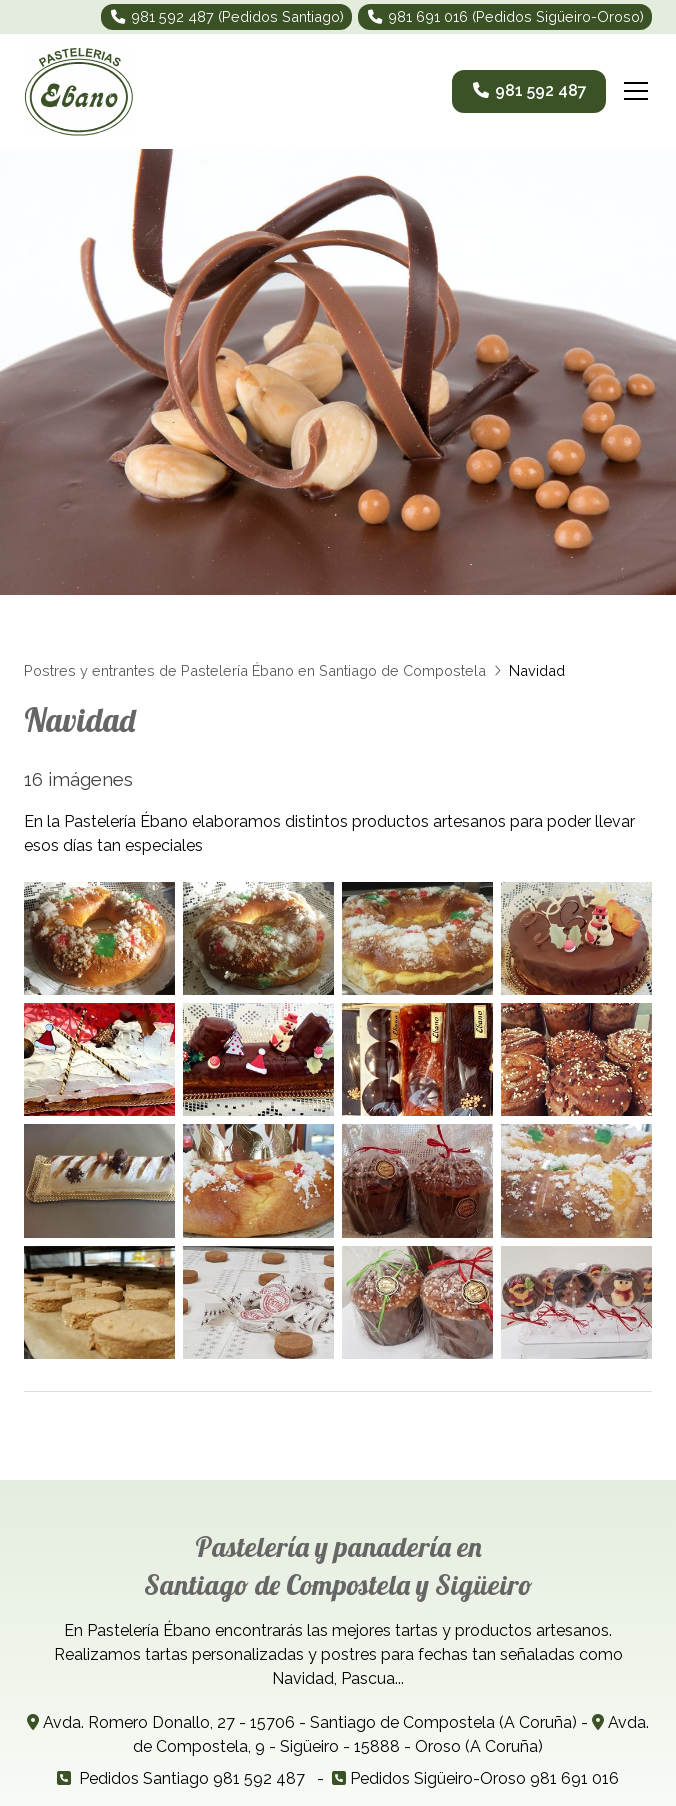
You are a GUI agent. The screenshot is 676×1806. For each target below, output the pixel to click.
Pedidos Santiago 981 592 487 (192, 1778)
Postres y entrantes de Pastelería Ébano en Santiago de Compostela (255, 670)
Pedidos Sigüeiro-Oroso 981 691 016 (484, 1778)
